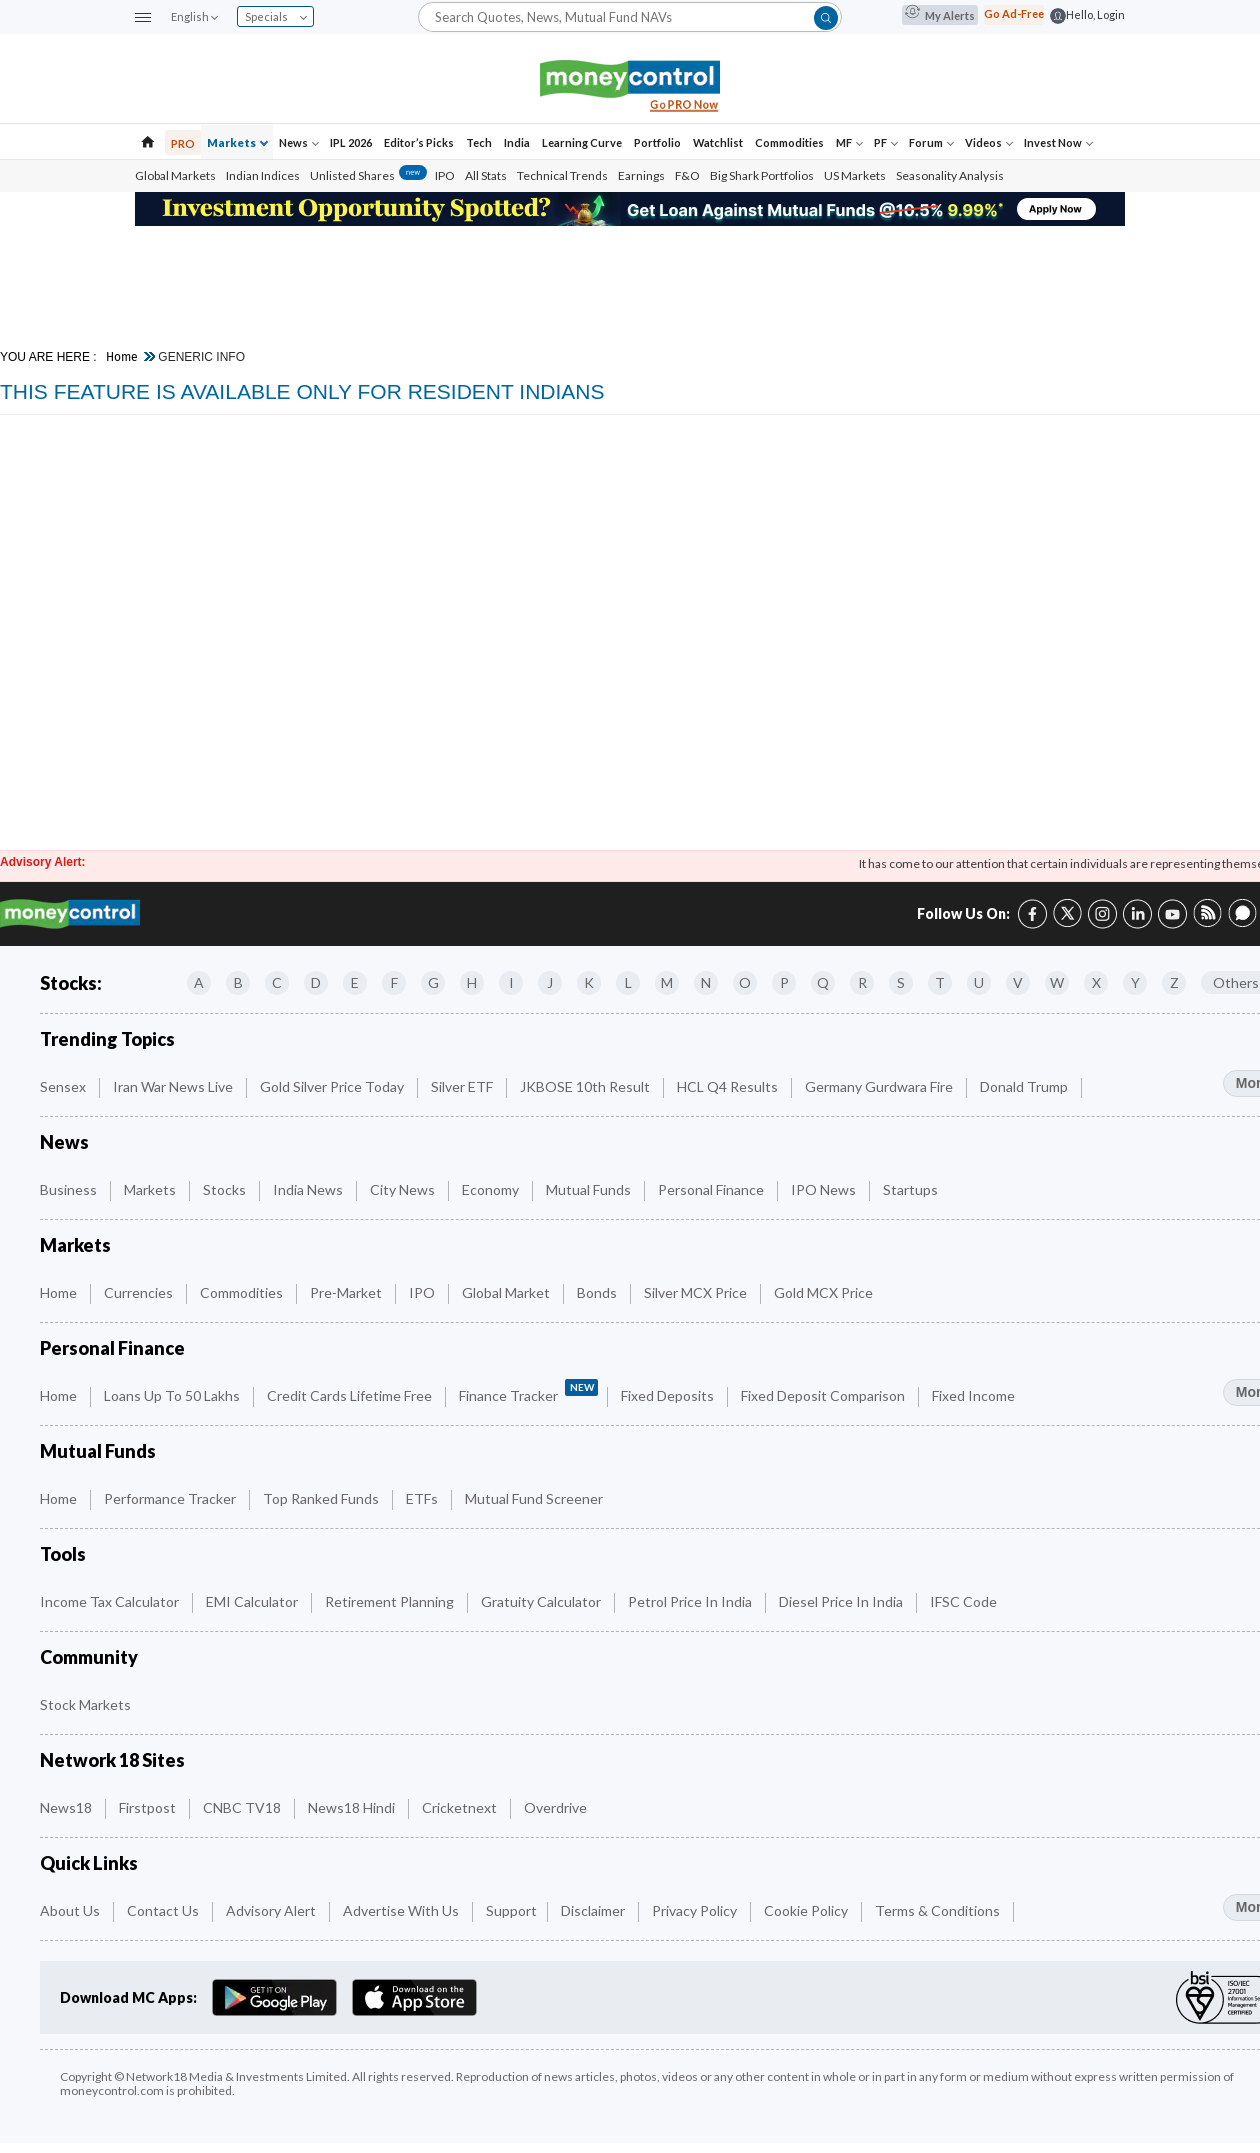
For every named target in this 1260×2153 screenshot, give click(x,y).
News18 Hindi (353, 1807)
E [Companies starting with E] (355, 982)
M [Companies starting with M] (667, 982)
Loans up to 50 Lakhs (173, 1395)
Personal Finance (712, 1189)
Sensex (64, 1086)
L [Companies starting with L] (628, 982)
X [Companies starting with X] (1096, 982)
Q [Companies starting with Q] (823, 982)
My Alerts (940, 15)
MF (849, 142)
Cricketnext (461, 1807)
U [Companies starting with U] (979, 982)
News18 (67, 1807)
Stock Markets (87, 1704)
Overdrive (557, 1807)
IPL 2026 (351, 142)
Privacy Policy (696, 1910)
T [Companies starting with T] (940, 982)
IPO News (825, 1189)
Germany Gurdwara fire (880, 1086)
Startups (912, 1189)
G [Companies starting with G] (433, 982)
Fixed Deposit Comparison (824, 1395)
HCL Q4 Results (729, 1086)
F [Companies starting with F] (394, 982)
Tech (479, 142)
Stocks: (71, 983)
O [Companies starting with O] (745, 982)
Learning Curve (582, 142)
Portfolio (657, 142)
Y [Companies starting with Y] (1135, 982)
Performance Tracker (171, 1498)
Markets (237, 142)
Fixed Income (975, 1395)
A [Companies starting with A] (199, 982)
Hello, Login (1095, 14)
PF (886, 142)
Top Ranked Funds (322, 1498)
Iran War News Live (174, 1086)
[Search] (630, 16)
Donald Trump (1025, 1086)
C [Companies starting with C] (277, 982)
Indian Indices (263, 175)
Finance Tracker (528, 1391)
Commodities (789, 142)
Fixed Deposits (669, 1395)
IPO (445, 175)
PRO (183, 143)
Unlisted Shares (368, 175)
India (517, 142)
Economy (492, 1189)
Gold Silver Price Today (333, 1086)
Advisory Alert (272, 1910)
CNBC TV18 (243, 1807)
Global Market (507, 1292)
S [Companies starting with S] (901, 982)
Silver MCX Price (697, 1292)
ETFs (423, 1498)
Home (122, 357)
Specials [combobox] (276, 16)
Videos (989, 142)
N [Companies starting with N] (706, 982)
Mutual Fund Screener (535, 1498)
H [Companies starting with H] (472, 982)
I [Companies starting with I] (511, 982)
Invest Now (1058, 142)
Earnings (641, 175)
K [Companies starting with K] (589, 982)
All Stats (486, 175)
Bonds (598, 1292)
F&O (687, 175)
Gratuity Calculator (542, 1601)
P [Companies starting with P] (784, 982)
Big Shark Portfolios (762, 175)
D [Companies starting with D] (316, 982)
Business (70, 1189)
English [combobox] (194, 16)
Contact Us (164, 1910)
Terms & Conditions (939, 1910)
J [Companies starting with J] (550, 982)
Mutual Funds (590, 1189)
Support (511, 1910)
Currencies (140, 1292)
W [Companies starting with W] (1057, 982)
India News (309, 1189)
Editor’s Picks (419, 142)
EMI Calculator (253, 1601)
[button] (143, 18)
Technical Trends (562, 175)
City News (404, 1189)
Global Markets (175, 175)
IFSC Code (965, 1601)
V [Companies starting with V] (1018, 982)
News (299, 142)
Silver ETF (463, 1086)
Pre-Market (347, 1292)
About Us (71, 1910)
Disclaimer (594, 1910)
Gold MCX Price (825, 1292)
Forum (931, 142)
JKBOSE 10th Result (586, 1086)
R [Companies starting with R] (862, 982)
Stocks (226, 1189)
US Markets (855, 175)
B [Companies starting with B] (238, 982)
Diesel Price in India (842, 1601)
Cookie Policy (807, 1910)
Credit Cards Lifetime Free (351, 1395)
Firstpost (149, 1807)
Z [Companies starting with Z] (1174, 982)
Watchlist (718, 142)
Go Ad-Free (1014, 13)
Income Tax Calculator (111, 1601)
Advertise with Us (402, 1910)
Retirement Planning (391, 1601)
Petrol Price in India (691, 1601)
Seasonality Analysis (950, 175)
